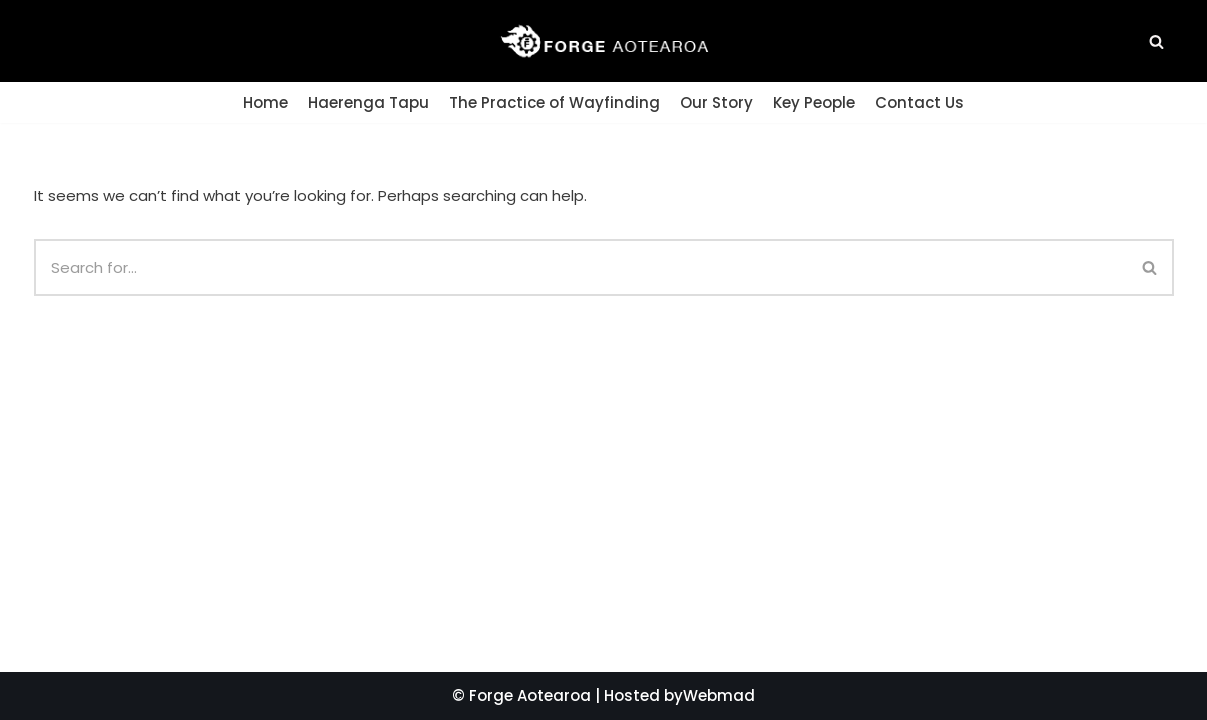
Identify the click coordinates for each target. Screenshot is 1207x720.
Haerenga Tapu (368, 102)
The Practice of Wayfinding (554, 102)
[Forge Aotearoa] (604, 41)
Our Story (716, 102)
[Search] (1150, 267)
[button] (1156, 41)
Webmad (719, 695)
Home (265, 102)
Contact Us (919, 102)
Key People (814, 102)
